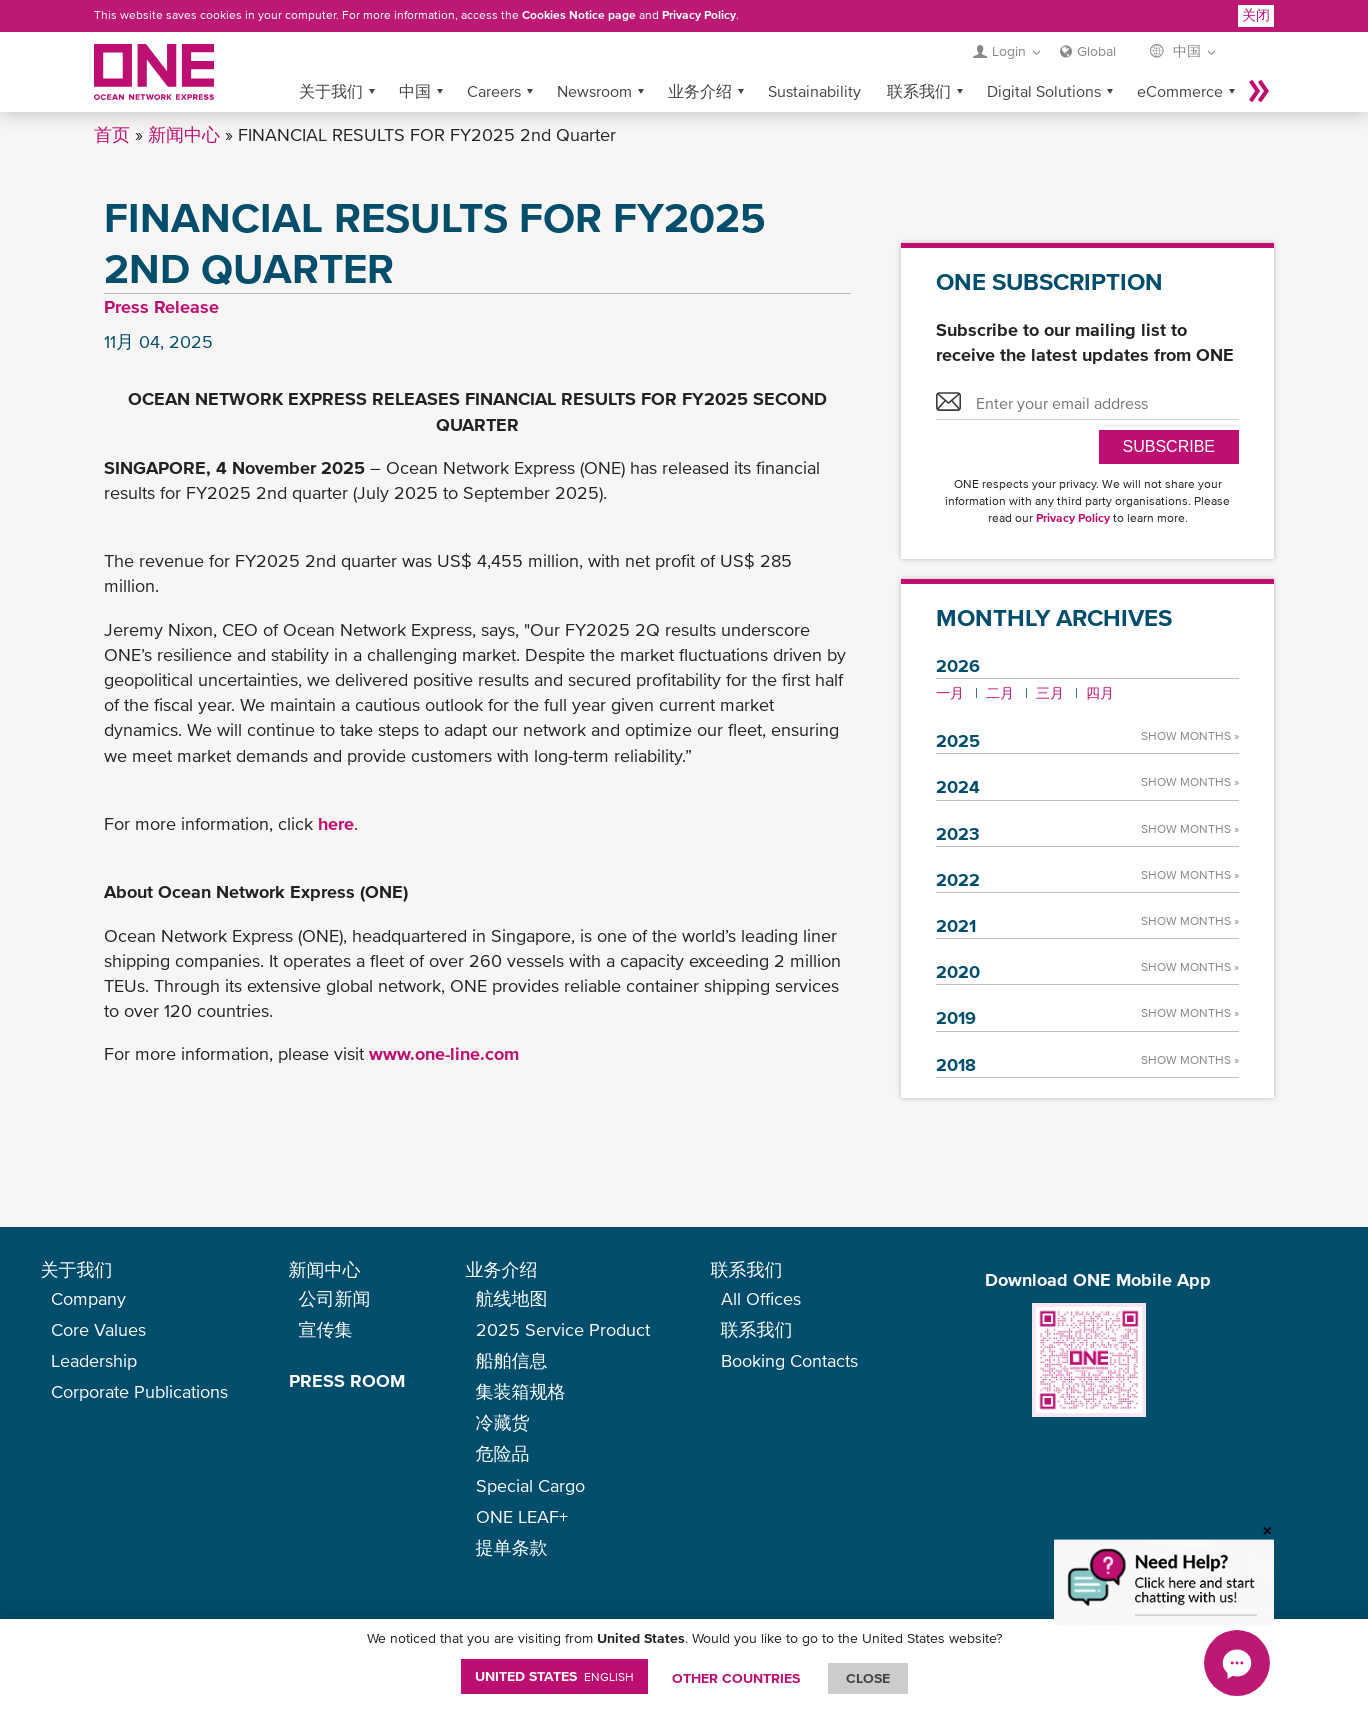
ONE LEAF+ (522, 1516)
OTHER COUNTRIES (736, 1678)
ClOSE (868, 1678)
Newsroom (594, 91)
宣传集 (326, 1329)
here (336, 823)
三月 (1050, 693)
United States (554, 1676)
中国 (415, 91)
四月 (1100, 693)
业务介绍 (700, 91)
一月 (950, 693)
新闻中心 (184, 134)
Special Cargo (530, 1485)
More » (1259, 91)
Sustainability (814, 91)
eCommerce (1180, 91)
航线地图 (512, 1298)
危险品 (503, 1453)
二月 (1000, 693)
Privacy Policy (699, 15)
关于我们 (331, 91)
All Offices (761, 1298)
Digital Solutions (1044, 91)
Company (88, 1298)
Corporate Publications (139, 1391)
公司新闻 (335, 1298)
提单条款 (512, 1547)
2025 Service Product (563, 1329)
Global (1096, 51)
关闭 (1256, 15)
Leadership (94, 1360)
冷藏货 (503, 1422)
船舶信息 (512, 1360)
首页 (112, 134)
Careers (494, 91)
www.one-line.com (444, 1053)
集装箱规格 (521, 1391)
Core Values (98, 1329)
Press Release (161, 306)
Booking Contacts (789, 1360)
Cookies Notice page (579, 15)
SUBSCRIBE (1169, 446)
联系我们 (919, 91)
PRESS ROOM (347, 1380)
